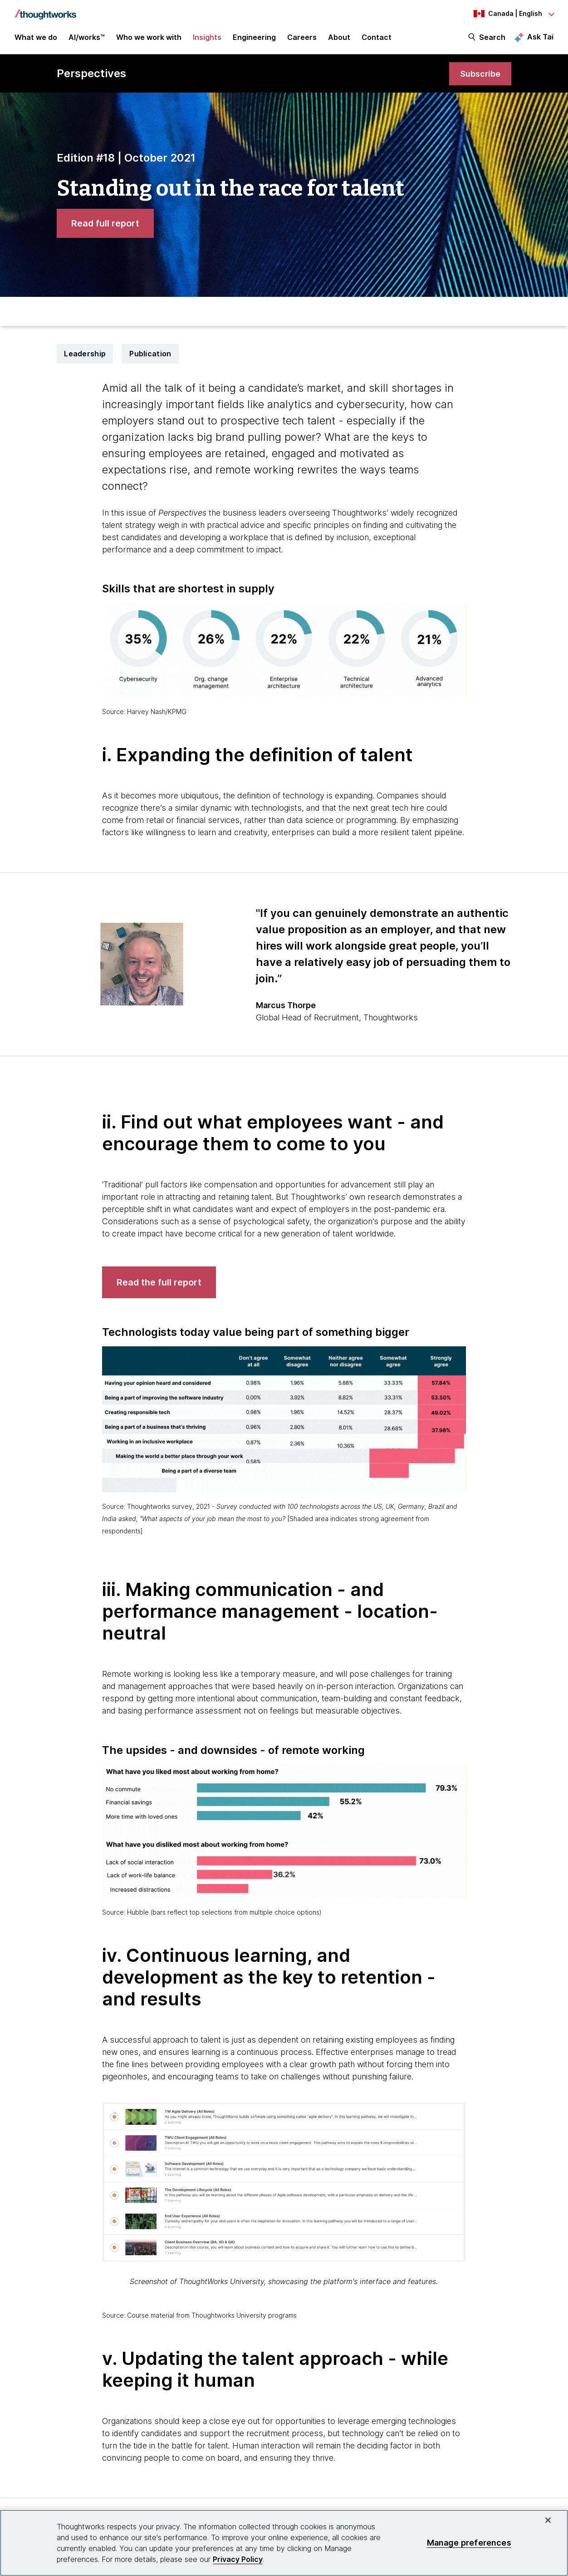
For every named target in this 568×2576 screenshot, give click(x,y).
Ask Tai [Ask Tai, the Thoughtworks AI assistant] (540, 36)
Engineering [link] (254, 37)
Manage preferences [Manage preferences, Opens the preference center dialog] (469, 2542)
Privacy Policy (238, 2559)
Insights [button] (207, 37)
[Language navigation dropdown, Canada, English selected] (503, 13)
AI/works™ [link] (87, 37)
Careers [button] (302, 37)
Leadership (85, 353)
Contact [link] (377, 37)
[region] (284, 2543)
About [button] (339, 37)
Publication (150, 353)
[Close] (548, 2520)
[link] (480, 73)
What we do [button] (36, 37)
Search (492, 37)
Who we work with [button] (148, 37)
